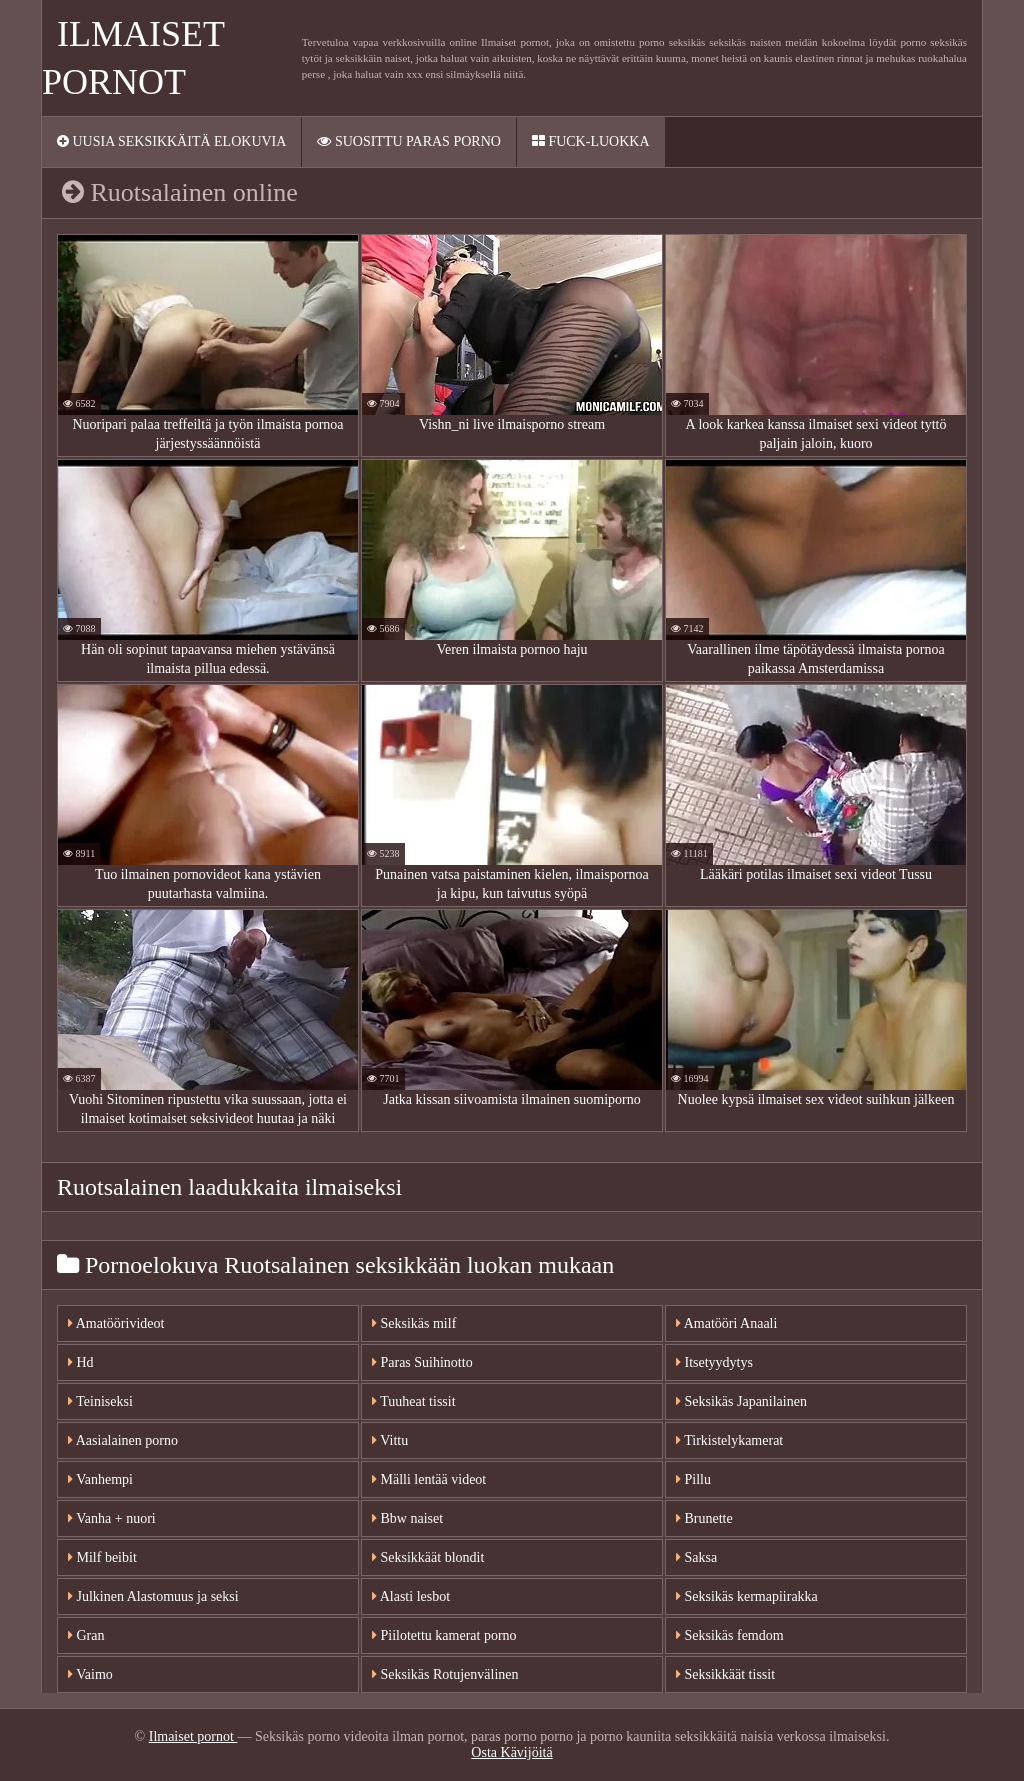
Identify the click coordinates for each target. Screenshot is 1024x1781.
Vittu (390, 1440)
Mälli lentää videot (429, 1479)
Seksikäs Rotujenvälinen (445, 1674)
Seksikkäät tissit (725, 1674)
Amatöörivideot (116, 1323)
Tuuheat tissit (414, 1401)
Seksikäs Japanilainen (741, 1401)
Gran (86, 1635)
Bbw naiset (407, 1518)
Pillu (693, 1479)
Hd (81, 1362)
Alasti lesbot (411, 1596)
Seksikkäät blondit (428, 1557)
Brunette (704, 1518)
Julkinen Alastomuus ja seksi (153, 1596)
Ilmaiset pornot (193, 1736)
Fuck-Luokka (591, 141)
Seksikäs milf (414, 1323)
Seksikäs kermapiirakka (747, 1596)
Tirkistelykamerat (729, 1440)
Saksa (696, 1557)
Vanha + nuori (112, 1518)
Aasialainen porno (123, 1440)
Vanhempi (100, 1479)
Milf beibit (102, 1557)
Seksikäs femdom (730, 1635)
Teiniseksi (100, 1401)
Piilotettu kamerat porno (444, 1635)
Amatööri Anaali (726, 1323)
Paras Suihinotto (422, 1362)
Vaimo (90, 1674)
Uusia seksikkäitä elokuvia (171, 141)
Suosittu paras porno (408, 141)
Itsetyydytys (714, 1362)
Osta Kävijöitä (511, 1752)
